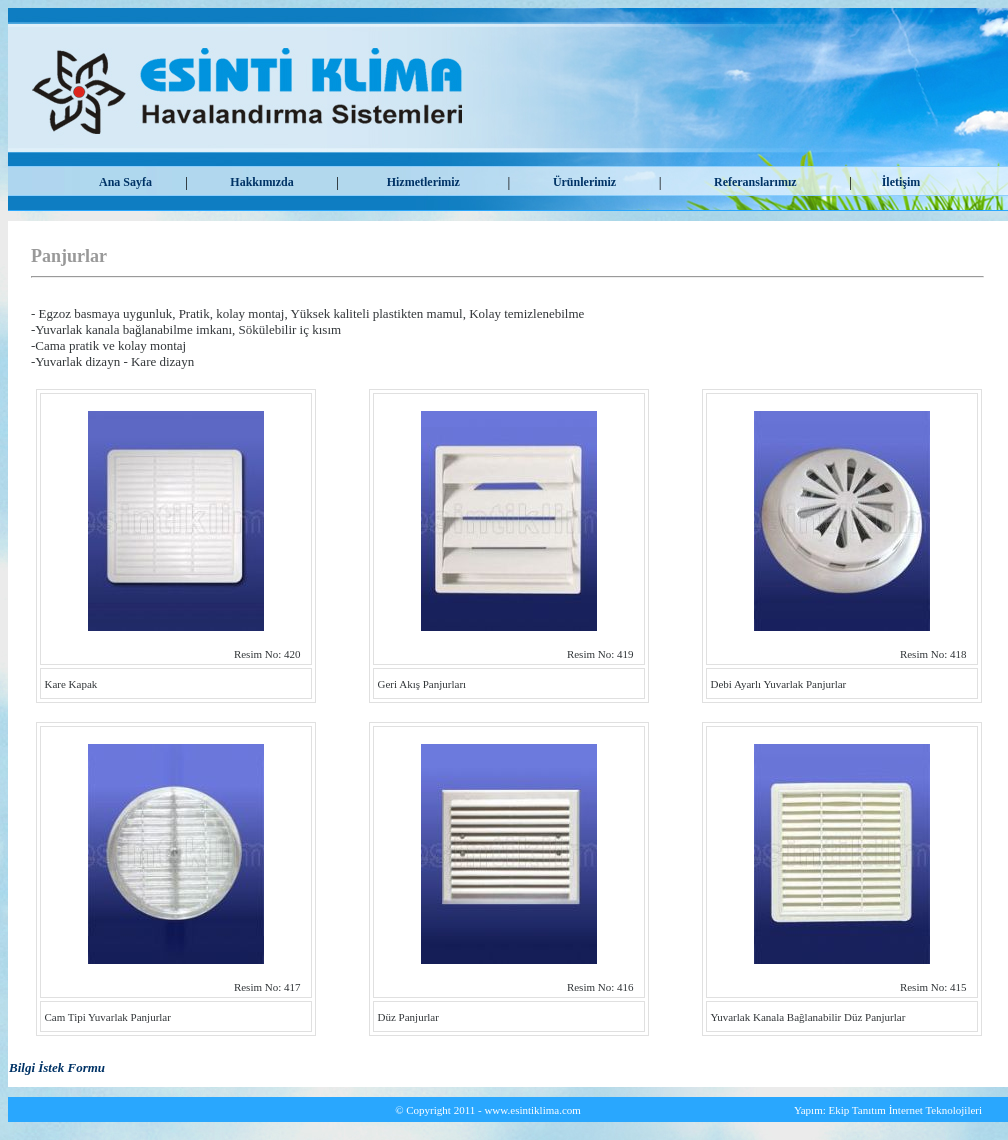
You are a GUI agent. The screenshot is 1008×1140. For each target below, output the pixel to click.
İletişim (901, 182)
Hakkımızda (261, 182)
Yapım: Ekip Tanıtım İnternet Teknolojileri (888, 1110)
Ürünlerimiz (584, 182)
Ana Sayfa (125, 182)
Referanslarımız (755, 182)
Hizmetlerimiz (423, 182)
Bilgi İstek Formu (57, 1067)
